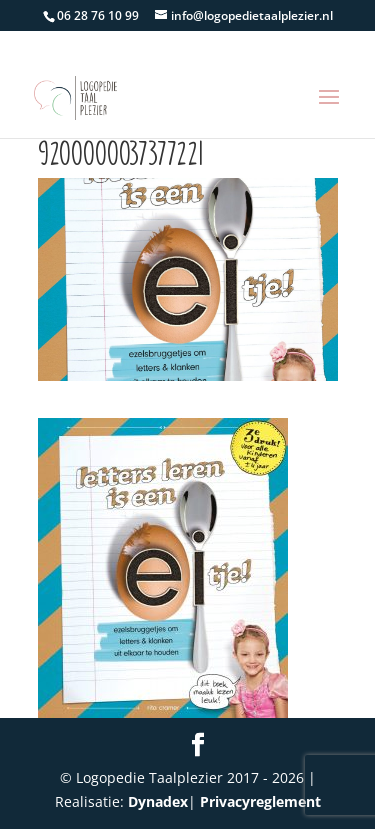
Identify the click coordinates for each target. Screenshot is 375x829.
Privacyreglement (260, 801)
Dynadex (158, 801)
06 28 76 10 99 (98, 15)
